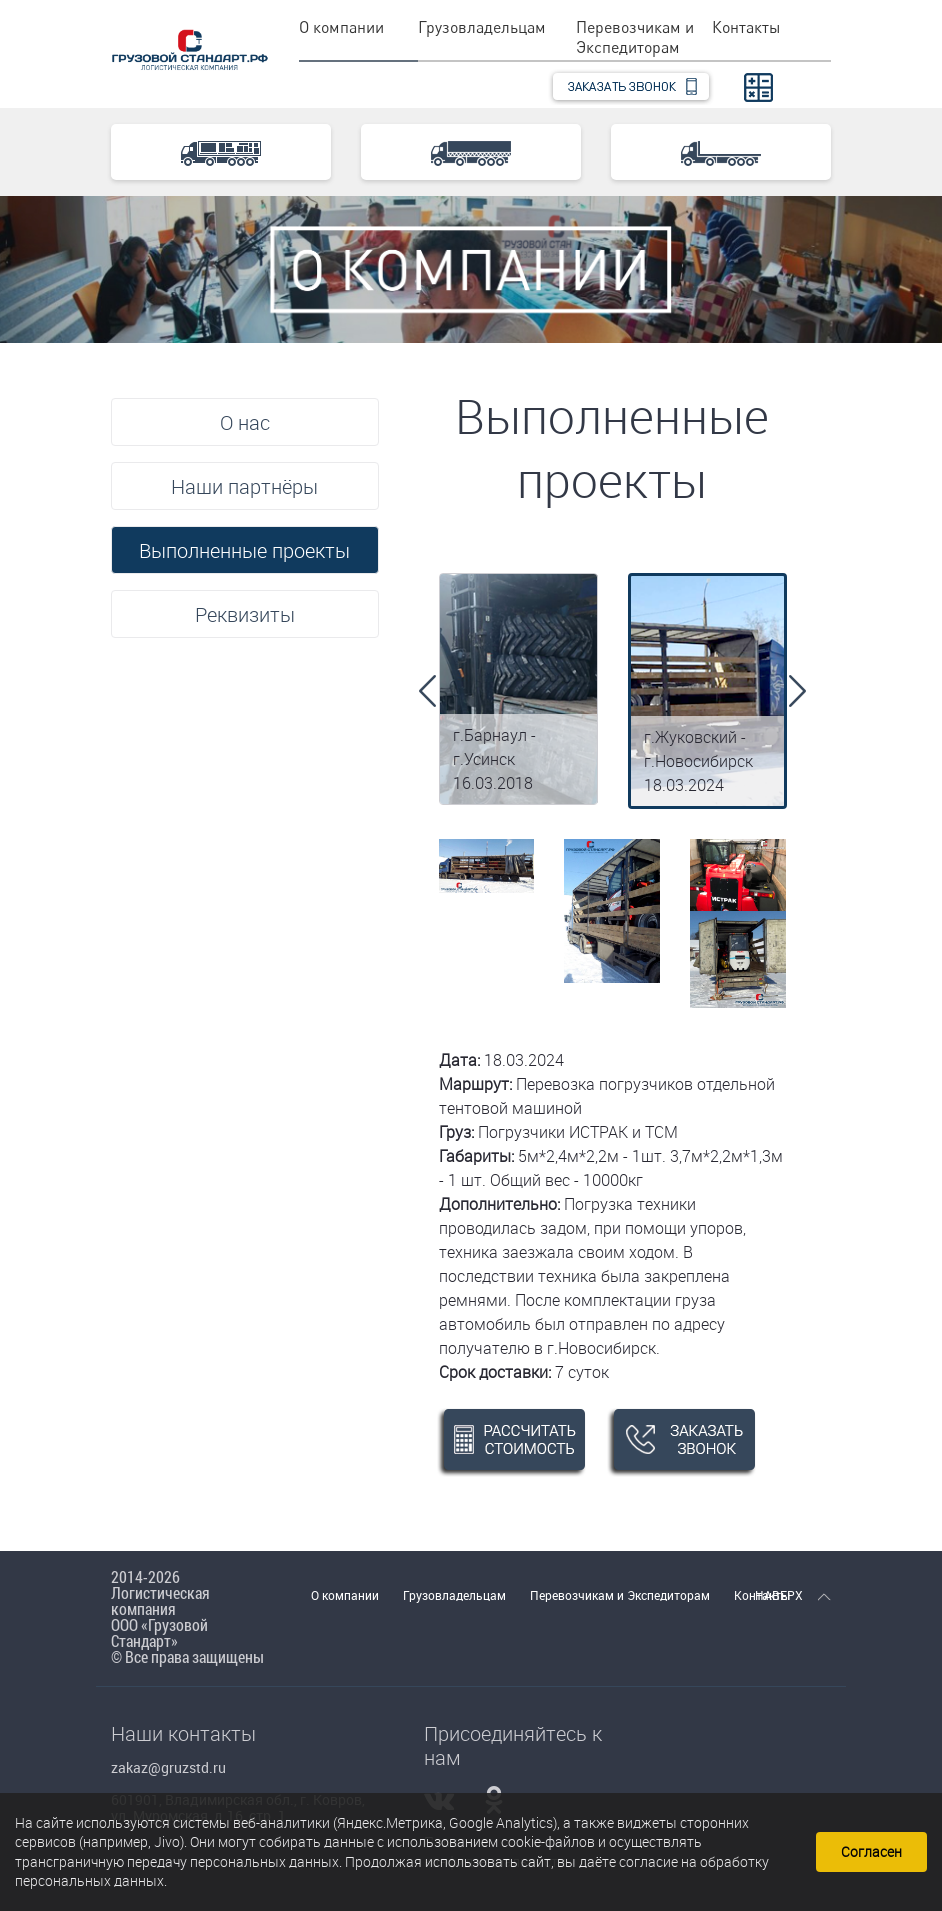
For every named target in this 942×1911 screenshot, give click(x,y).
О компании (341, 27)
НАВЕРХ (793, 1595)
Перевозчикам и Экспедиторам (635, 37)
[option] (518, 689)
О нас (245, 422)
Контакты (746, 27)
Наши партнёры (244, 486)
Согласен (871, 1851)
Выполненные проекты (244, 550)
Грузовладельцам (482, 27)
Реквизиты (245, 614)
